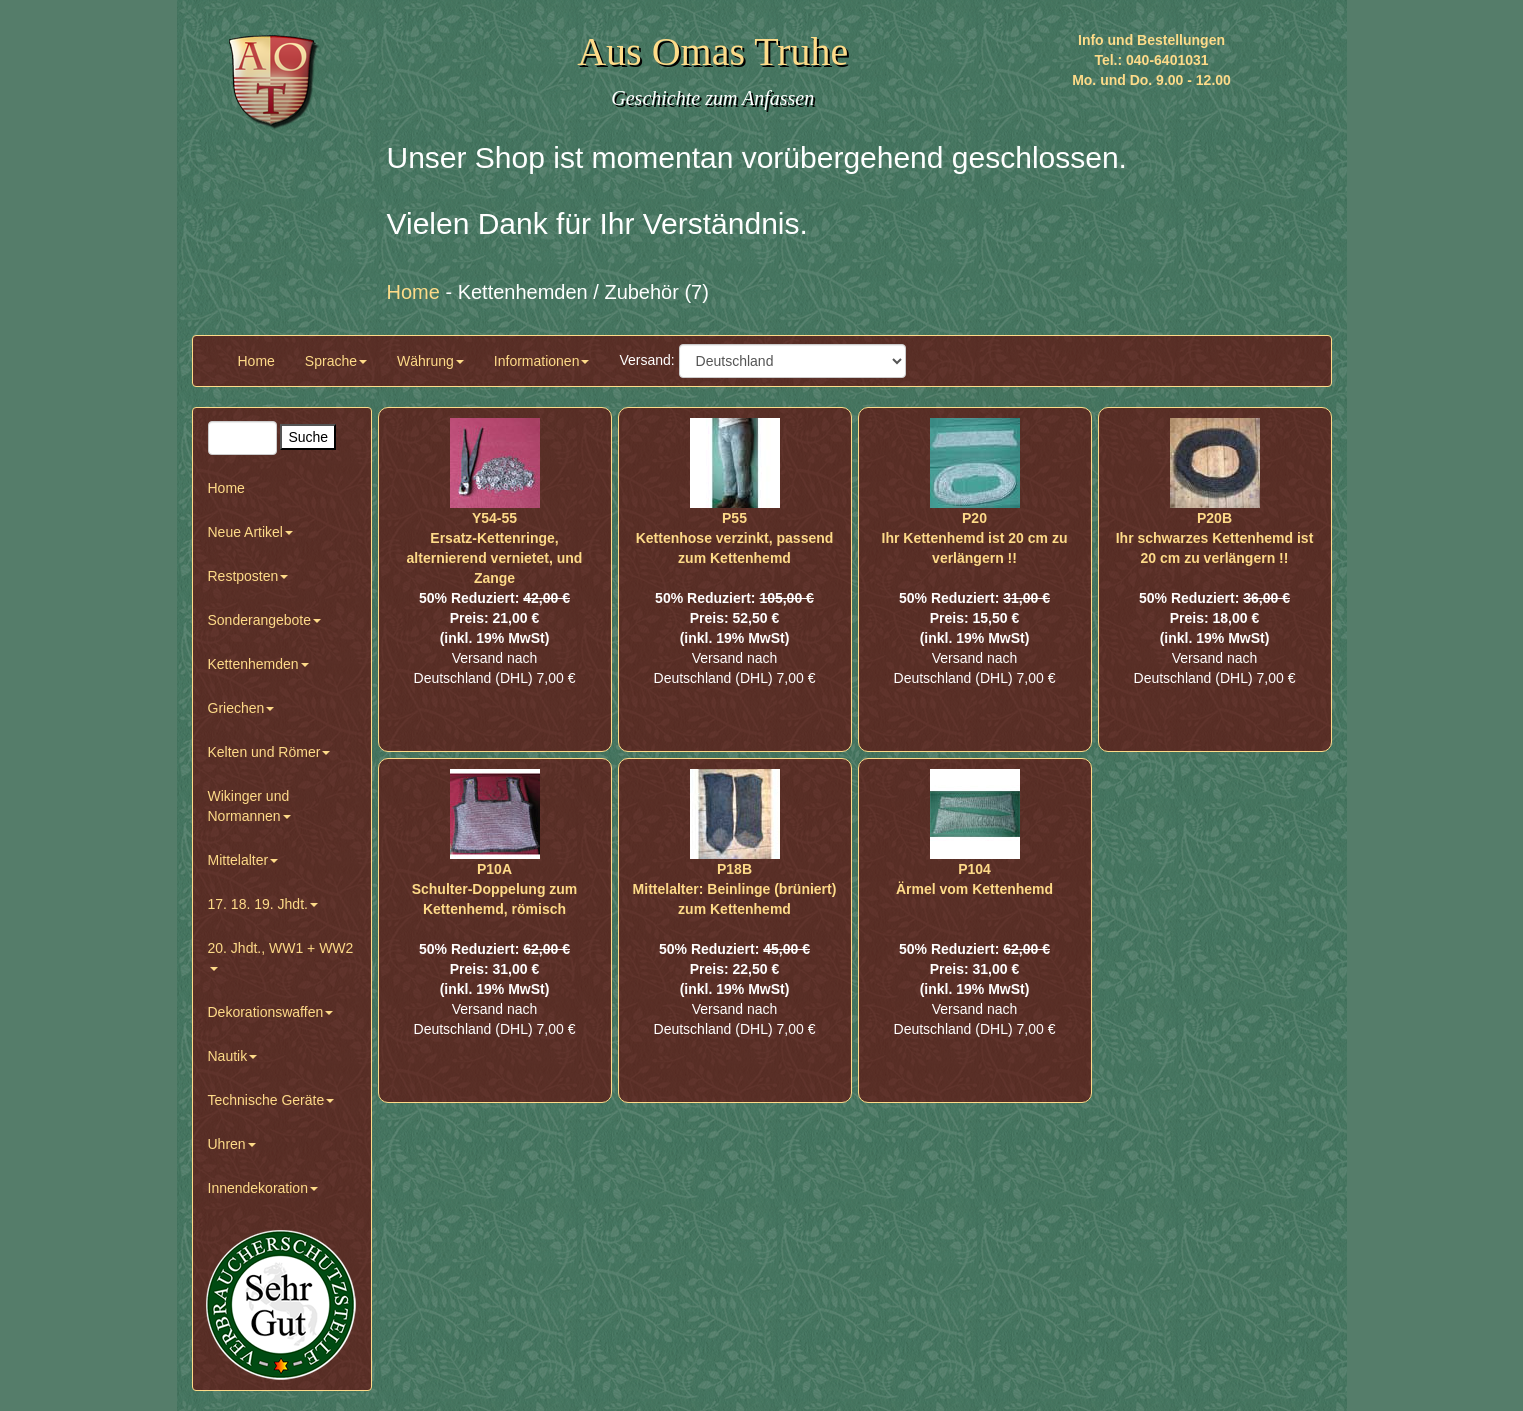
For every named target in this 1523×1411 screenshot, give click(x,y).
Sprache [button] (336, 361)
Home (256, 361)
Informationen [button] (542, 361)
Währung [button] (430, 361)
